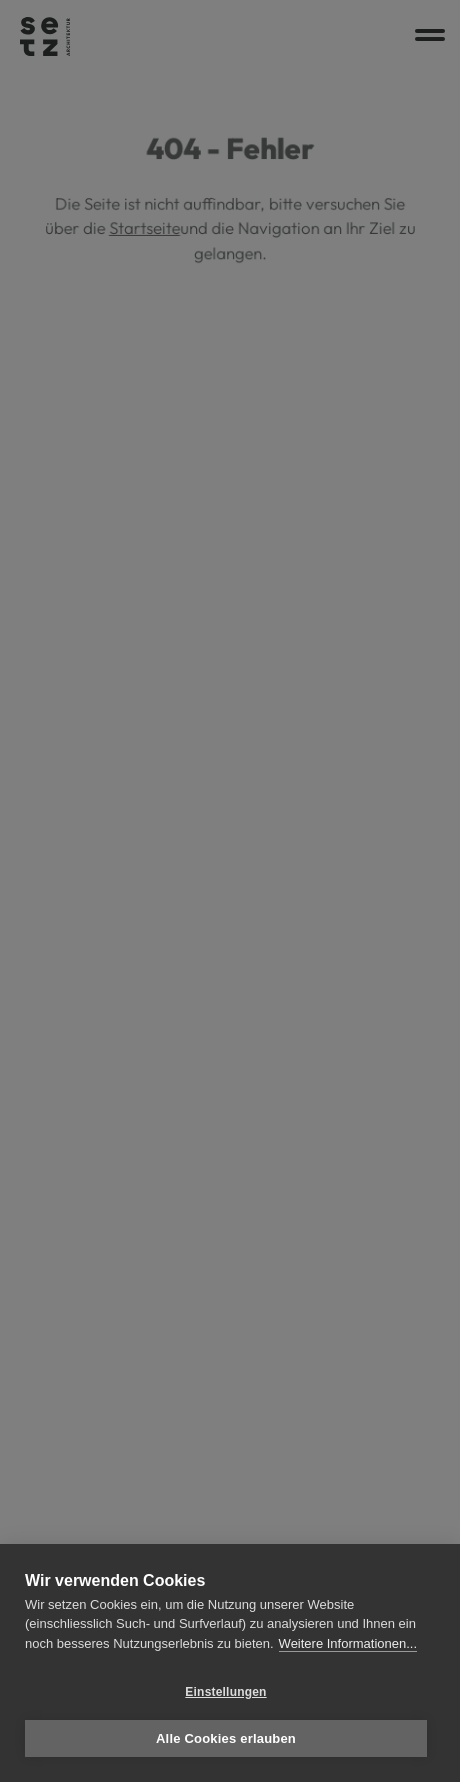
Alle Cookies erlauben (226, 1738)
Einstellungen (225, 1692)
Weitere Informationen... (348, 1643)
